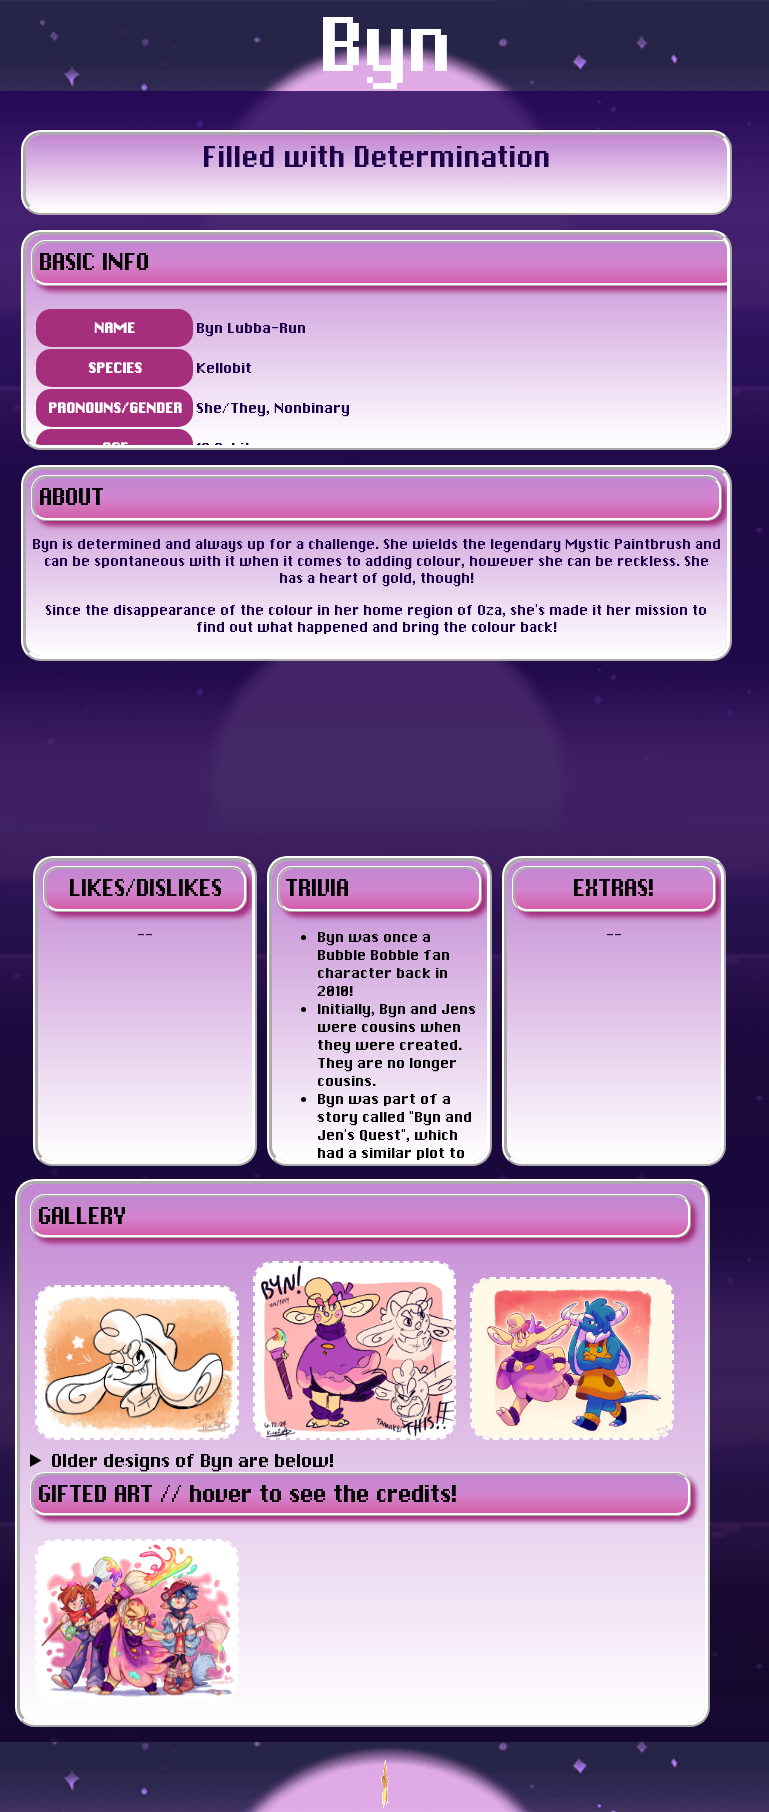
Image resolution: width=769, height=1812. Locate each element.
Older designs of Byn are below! (192, 1460)
